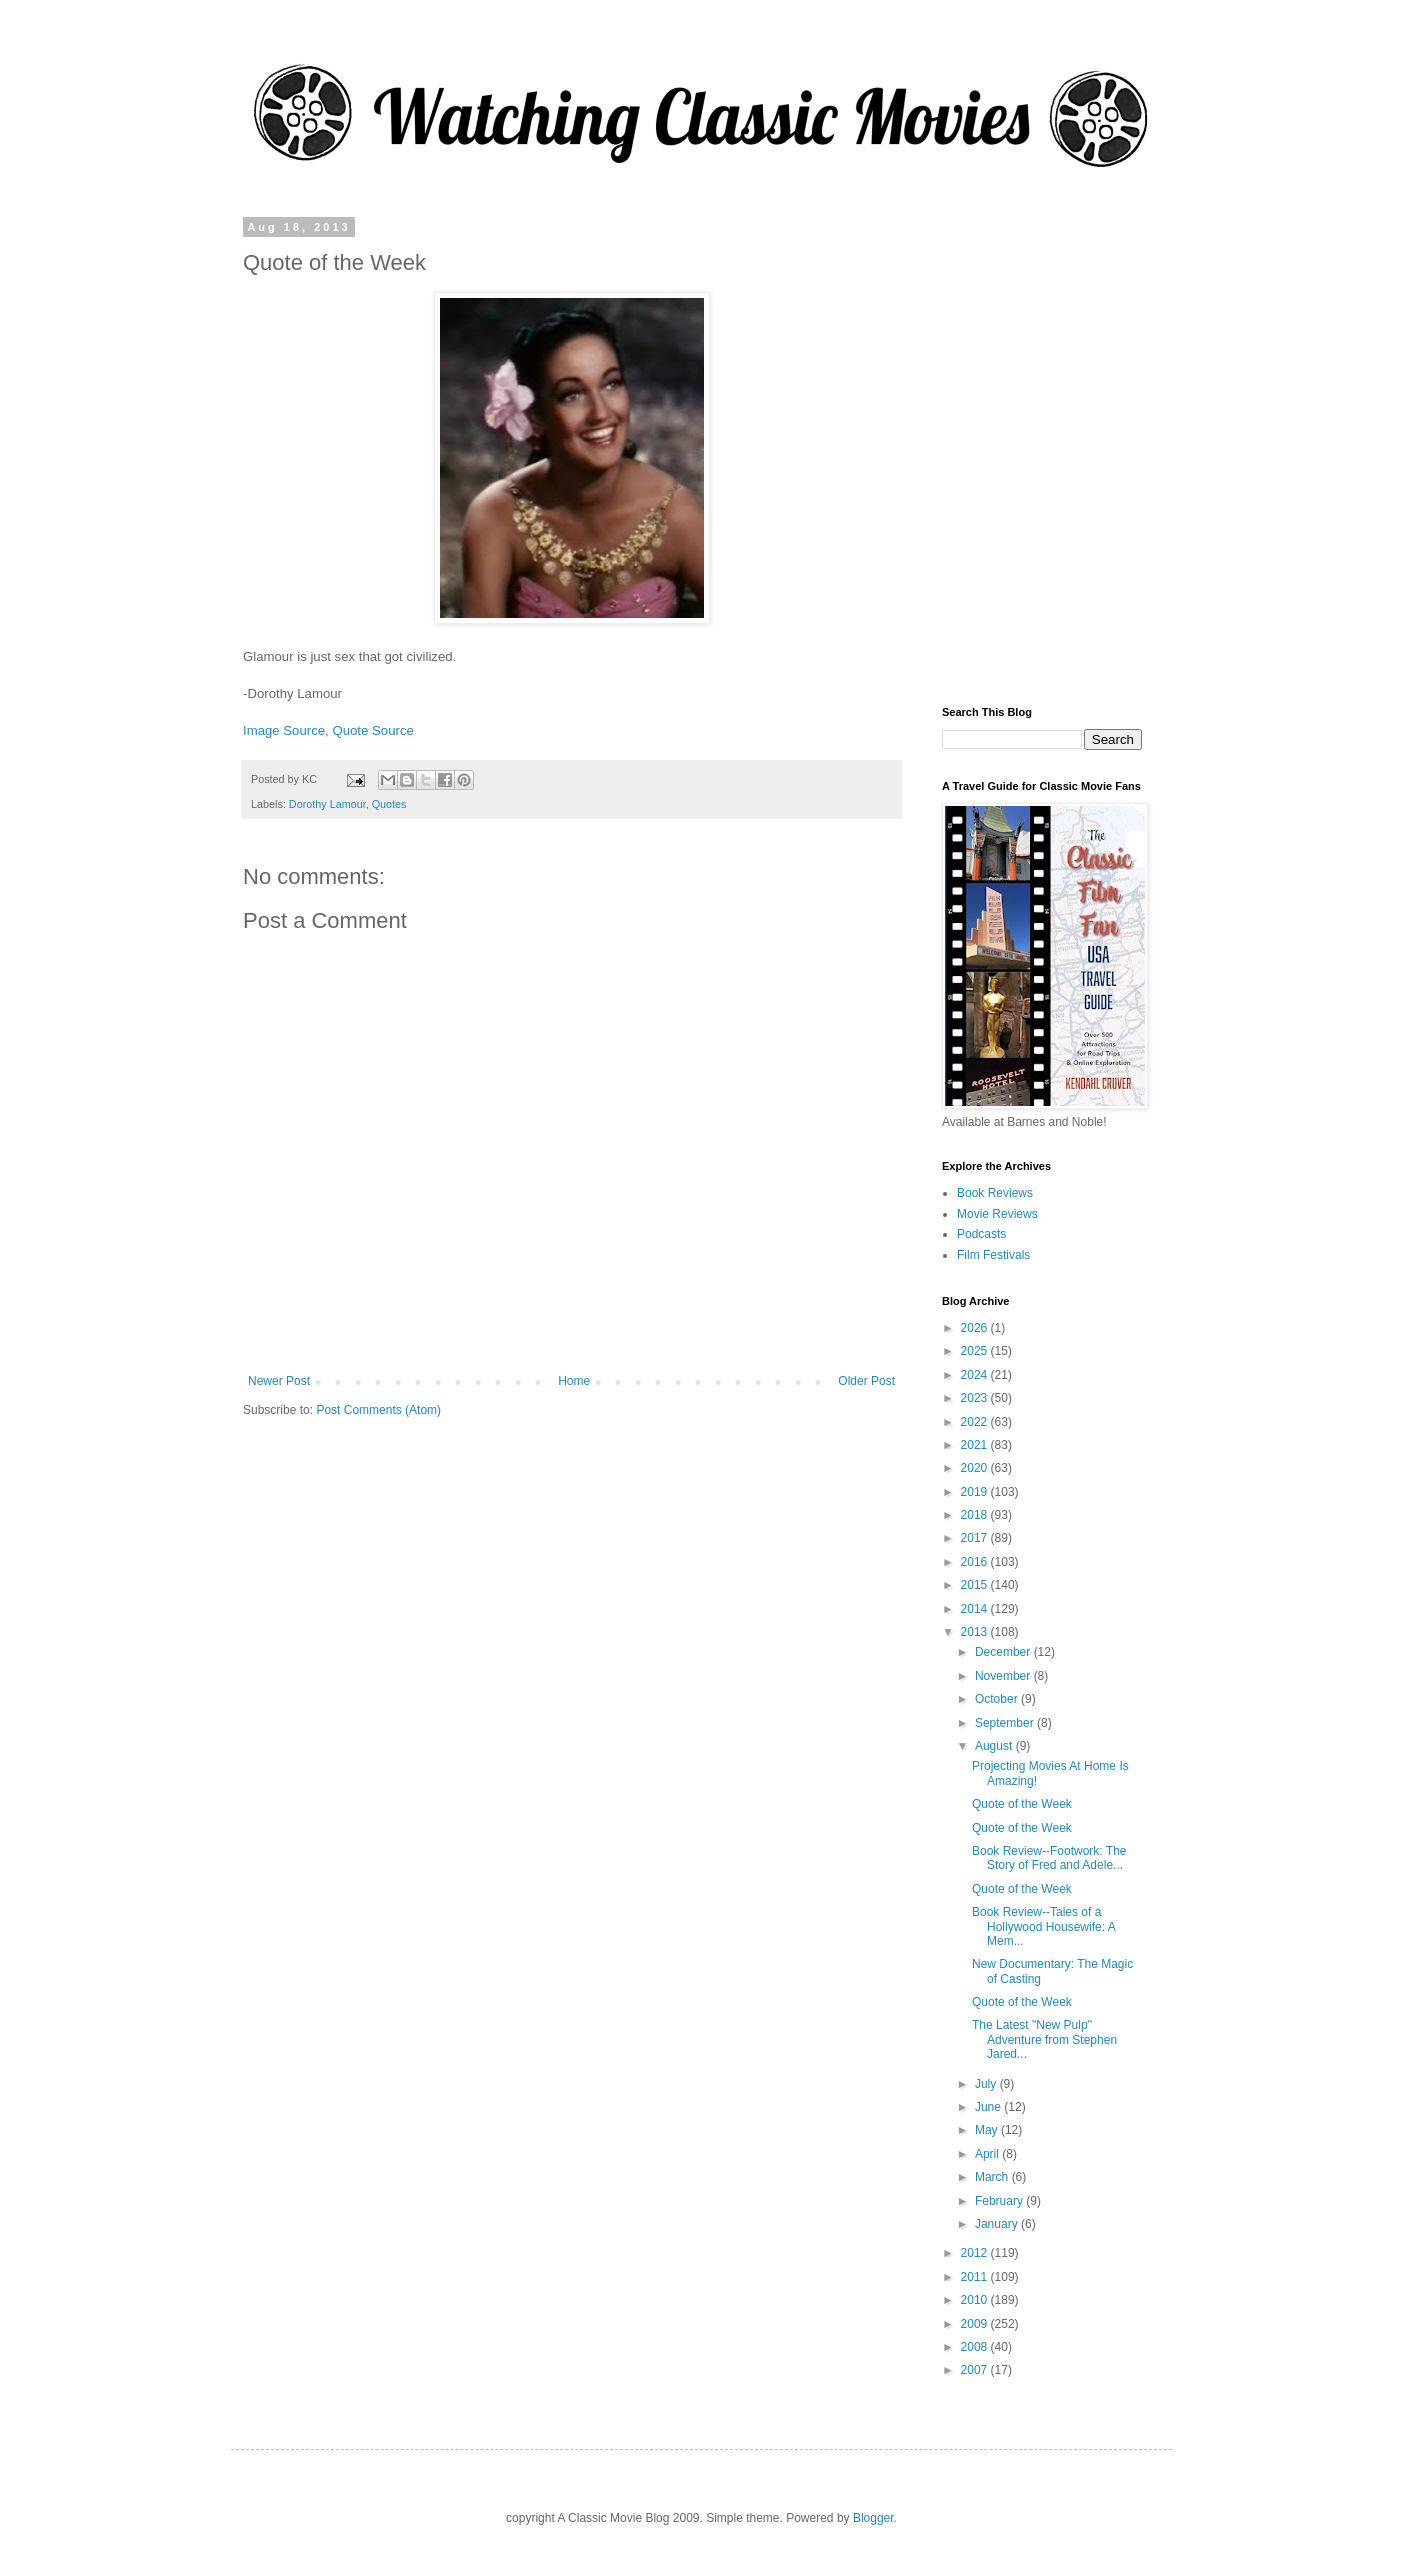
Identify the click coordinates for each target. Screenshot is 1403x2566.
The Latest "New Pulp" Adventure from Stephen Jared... (1044, 2039)
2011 (976, 2277)
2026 (976, 1328)
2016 (976, 1562)
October (998, 1699)
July (987, 2084)
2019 (976, 1492)
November (1004, 1676)
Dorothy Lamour (327, 804)
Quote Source (372, 730)
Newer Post (279, 1381)
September (1006, 1723)
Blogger (873, 2518)
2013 (976, 1632)
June (989, 2107)
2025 (976, 1351)
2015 (976, 1585)
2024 (976, 1375)
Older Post (866, 1381)
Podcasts (981, 1234)
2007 (976, 2370)
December (1004, 1652)
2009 (976, 2324)
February (1000, 2201)
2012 (976, 2253)
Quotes (389, 804)
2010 (976, 2300)
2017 (976, 1538)
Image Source (284, 730)
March (993, 2177)
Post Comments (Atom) (378, 1410)
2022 (976, 1422)
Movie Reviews (997, 1214)
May (988, 2130)
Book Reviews (995, 1193)
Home (574, 1381)
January (998, 2224)
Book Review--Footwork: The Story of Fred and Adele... (1049, 1858)
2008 (976, 2347)
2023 (976, 1398)
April (988, 2154)
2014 (976, 1609)
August (995, 1746)
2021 (976, 1445)
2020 (976, 1468)
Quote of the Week (1022, 1804)
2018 (976, 1515)
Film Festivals (993, 1255)
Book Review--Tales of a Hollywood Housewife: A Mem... (1043, 1926)
